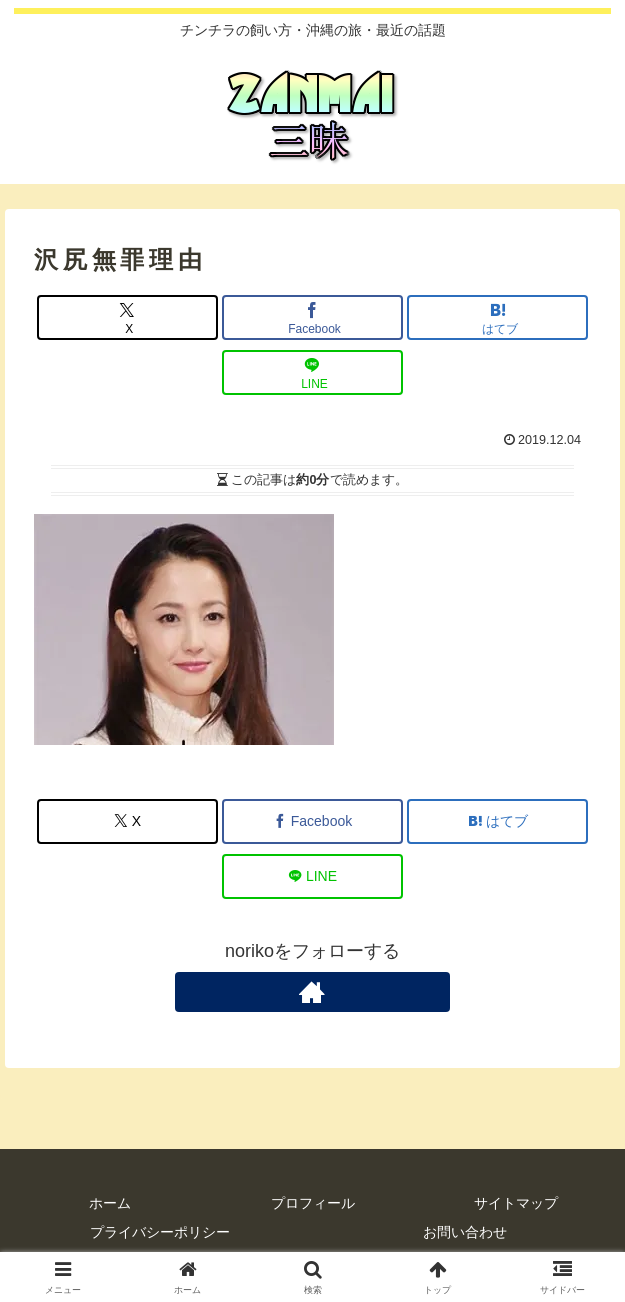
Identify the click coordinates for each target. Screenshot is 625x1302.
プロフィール (313, 1203)
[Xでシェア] (127, 317)
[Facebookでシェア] (312, 317)
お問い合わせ (465, 1232)
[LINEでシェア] (312, 372)
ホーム (110, 1203)
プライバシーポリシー (160, 1232)
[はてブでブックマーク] (497, 317)
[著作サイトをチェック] (313, 992)
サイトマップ (516, 1203)
